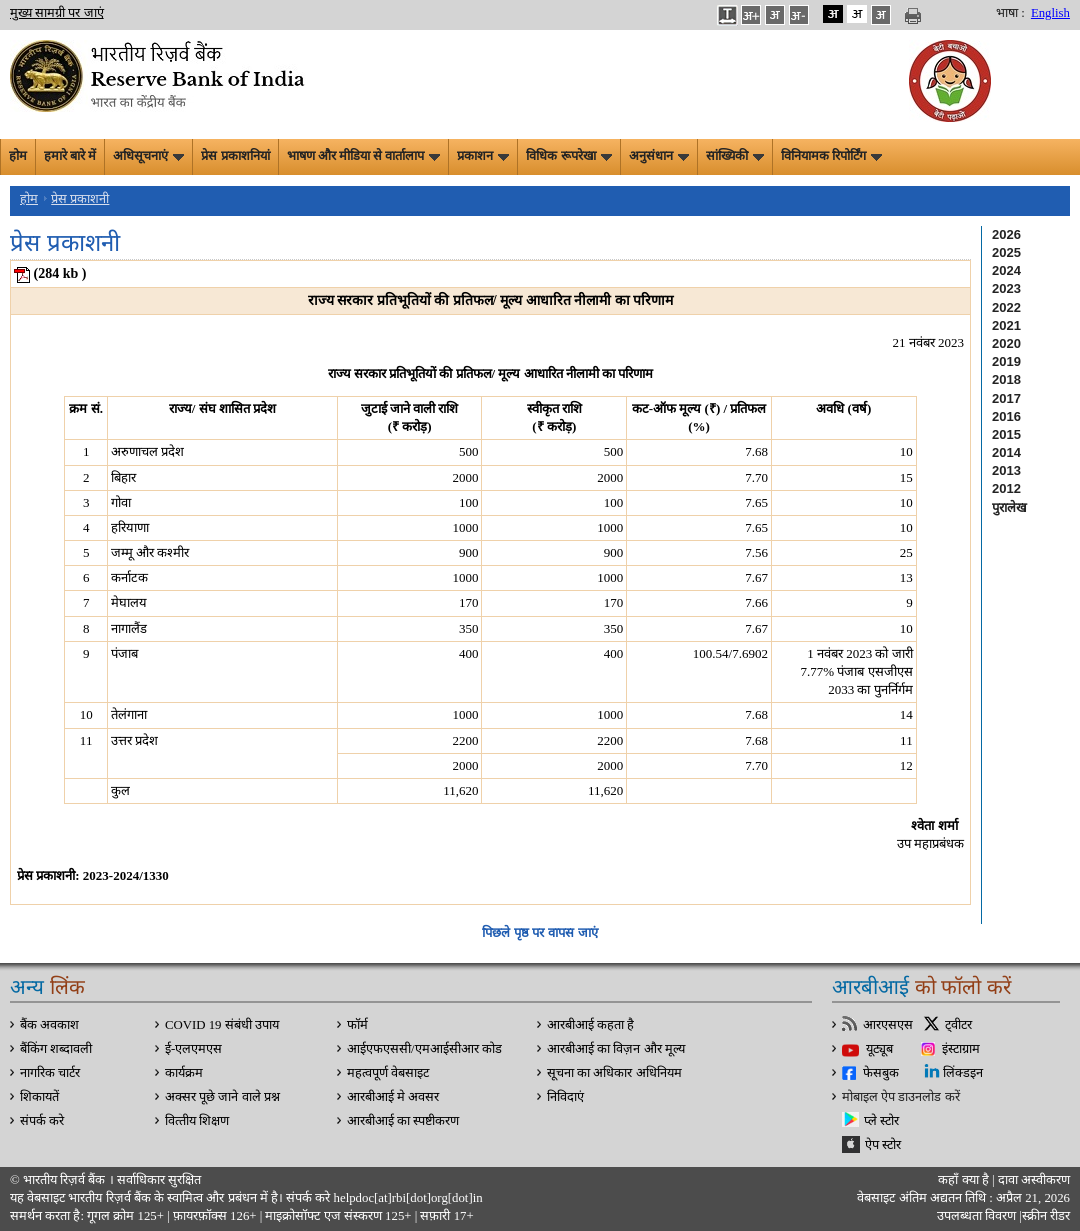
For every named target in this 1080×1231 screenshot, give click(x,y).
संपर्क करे (42, 1121)
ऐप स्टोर (883, 1145)
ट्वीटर (958, 1025)
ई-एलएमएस (193, 1049)
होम (18, 156)
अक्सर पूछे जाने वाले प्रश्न (222, 1097)
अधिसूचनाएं (148, 156)
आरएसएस (888, 1025)
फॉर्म (357, 1025)
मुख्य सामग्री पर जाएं (57, 13)
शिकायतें (39, 1097)
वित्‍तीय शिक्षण (197, 1121)
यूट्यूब (879, 1049)
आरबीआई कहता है (590, 1025)
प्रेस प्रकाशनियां (235, 156)
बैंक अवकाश (49, 1025)
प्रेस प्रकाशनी (80, 199)
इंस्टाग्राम (961, 1049)
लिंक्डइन (963, 1073)
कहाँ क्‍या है (965, 1180)
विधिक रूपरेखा (568, 156)
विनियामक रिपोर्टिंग (831, 156)
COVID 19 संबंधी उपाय (222, 1025)
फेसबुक (881, 1073)
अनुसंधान (659, 156)
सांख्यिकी (735, 156)
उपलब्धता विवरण (976, 1216)
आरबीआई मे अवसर (393, 1097)
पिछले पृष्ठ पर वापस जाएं (539, 932)
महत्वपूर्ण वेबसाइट (388, 1073)
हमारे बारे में (70, 156)
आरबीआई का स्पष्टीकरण (403, 1121)
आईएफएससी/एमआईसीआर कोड (424, 1049)
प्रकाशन (483, 156)
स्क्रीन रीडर (1046, 1216)
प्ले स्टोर (881, 1121)
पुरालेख (1009, 507)
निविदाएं (565, 1097)
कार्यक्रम (184, 1073)
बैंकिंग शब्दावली (56, 1049)
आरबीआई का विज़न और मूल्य (616, 1049)
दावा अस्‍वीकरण (1034, 1180)
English (1050, 13)
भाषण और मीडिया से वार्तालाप (364, 156)
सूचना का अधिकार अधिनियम (614, 1073)
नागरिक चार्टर (50, 1073)
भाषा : (1010, 13)
